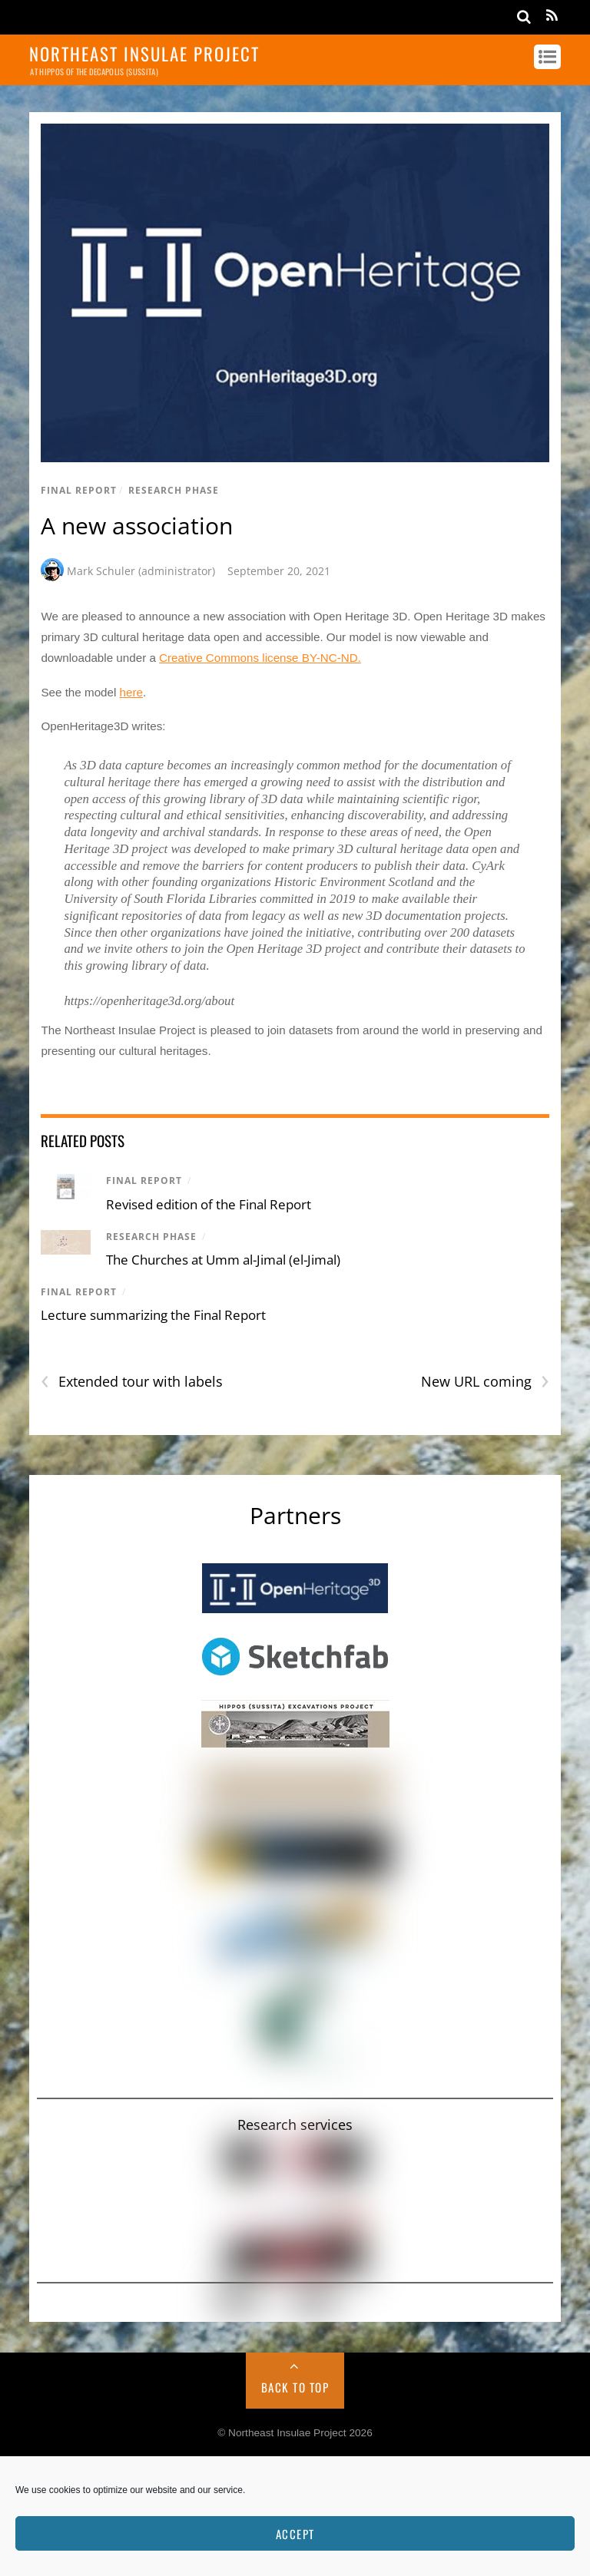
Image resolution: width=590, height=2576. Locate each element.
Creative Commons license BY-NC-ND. (260, 657)
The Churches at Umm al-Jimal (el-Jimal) (223, 1259)
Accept (295, 2533)
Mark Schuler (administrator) (141, 571)
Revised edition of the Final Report (208, 1204)
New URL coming (485, 1381)
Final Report (79, 490)
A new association (137, 525)
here (131, 692)
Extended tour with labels (132, 1381)
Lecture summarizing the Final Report (153, 1315)
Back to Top (295, 2387)
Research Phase (173, 490)
